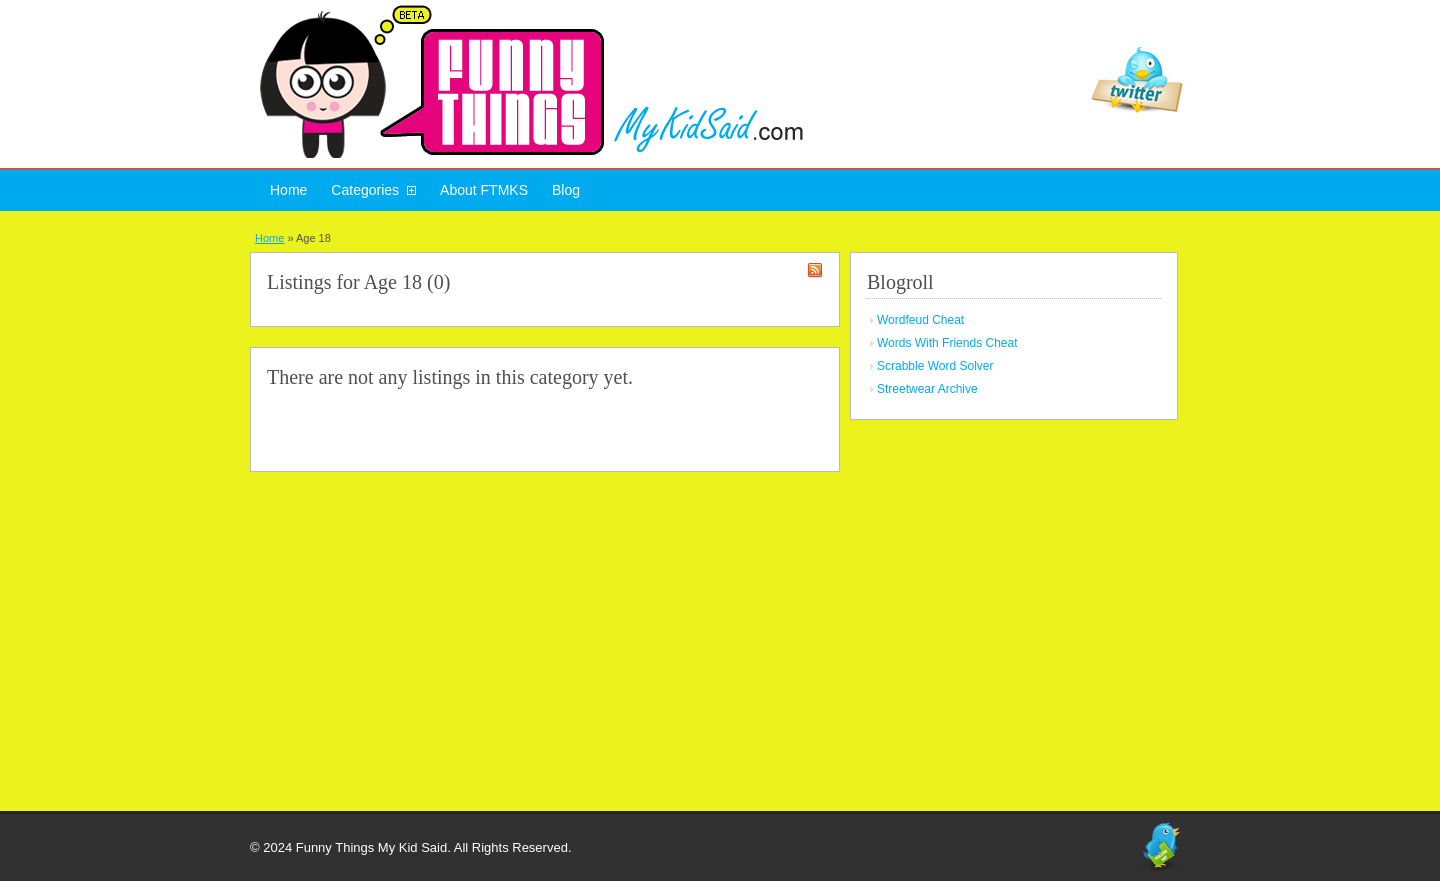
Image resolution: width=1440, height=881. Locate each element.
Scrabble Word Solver (935, 366)
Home (288, 190)
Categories (365, 190)
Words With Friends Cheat (947, 343)
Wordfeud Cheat (920, 320)
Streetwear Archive (927, 389)
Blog (566, 190)
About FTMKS (484, 190)
